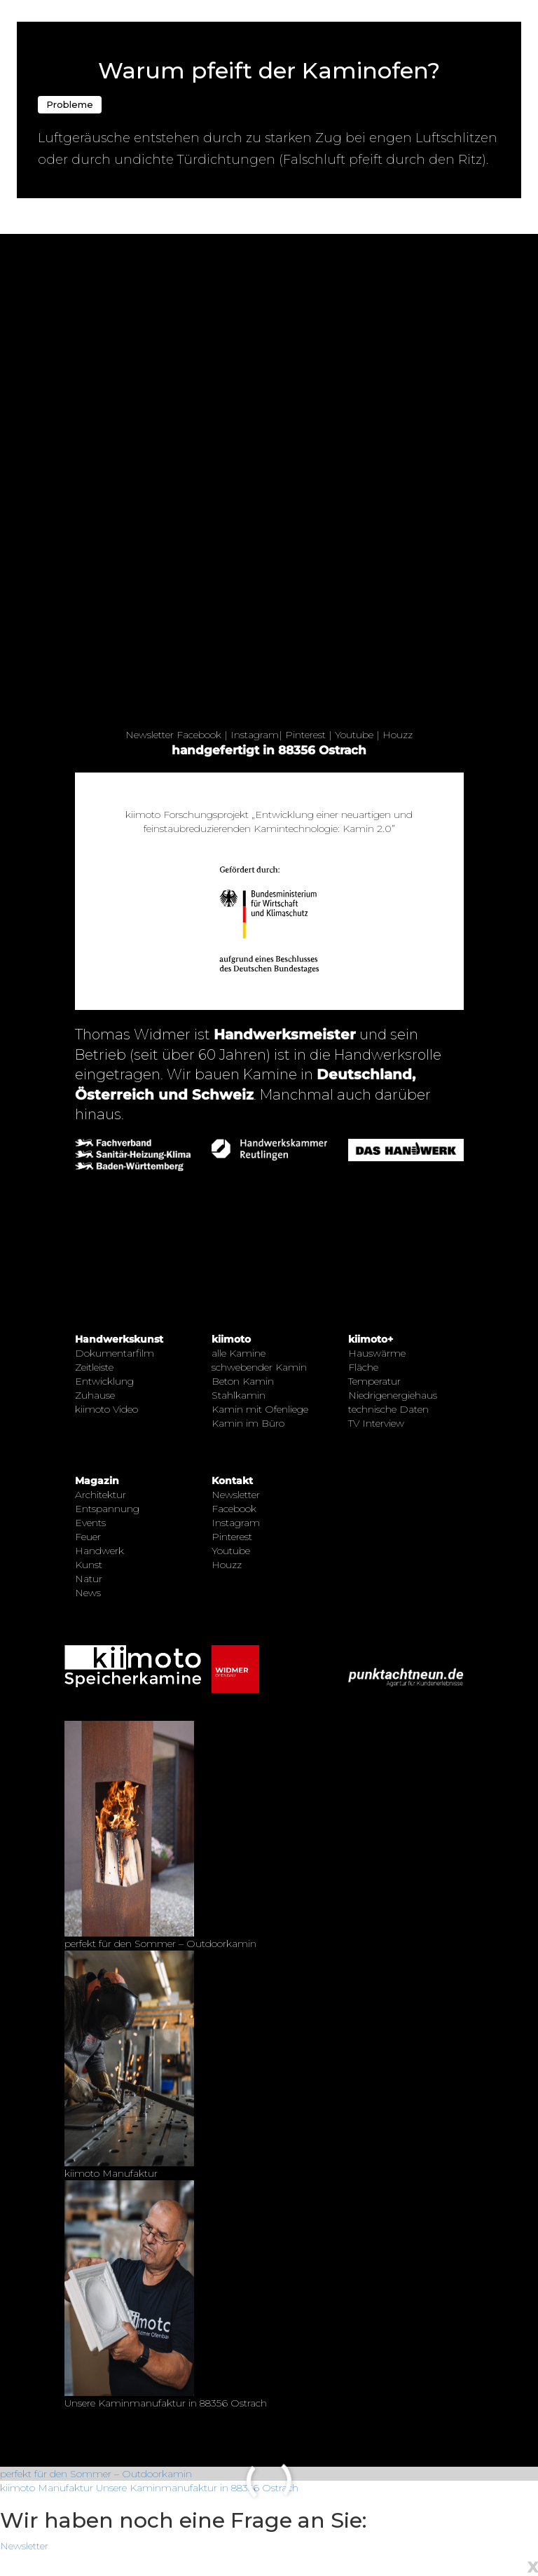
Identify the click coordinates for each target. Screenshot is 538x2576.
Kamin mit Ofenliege (260, 1409)
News (88, 1592)
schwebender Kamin (259, 1367)
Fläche (363, 1367)
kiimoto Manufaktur (46, 2487)
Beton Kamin (243, 1381)
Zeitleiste (94, 1367)
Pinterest (305, 734)
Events (90, 1522)
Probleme (69, 104)
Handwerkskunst (119, 1339)
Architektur (100, 1494)
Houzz (397, 734)
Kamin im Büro (248, 1423)
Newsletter (149, 734)
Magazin (97, 1480)
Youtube (354, 734)
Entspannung (107, 1508)
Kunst (88, 1564)
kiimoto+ (370, 1339)
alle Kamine (238, 1353)
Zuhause (95, 1395)
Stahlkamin (238, 1395)
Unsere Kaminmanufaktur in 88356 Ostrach (197, 2487)
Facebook (199, 734)
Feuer (88, 1536)
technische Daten (388, 1409)
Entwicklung (104, 1381)
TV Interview (376, 1423)
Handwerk (99, 1550)
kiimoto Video (106, 1409)
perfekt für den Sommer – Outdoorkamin (96, 2473)
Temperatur (374, 1381)
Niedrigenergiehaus (392, 1395)
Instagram (254, 734)
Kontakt (232, 1480)
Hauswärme (377, 1353)
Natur (88, 1578)
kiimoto (231, 1339)
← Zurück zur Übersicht (71, 7)
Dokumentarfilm (114, 1353)
